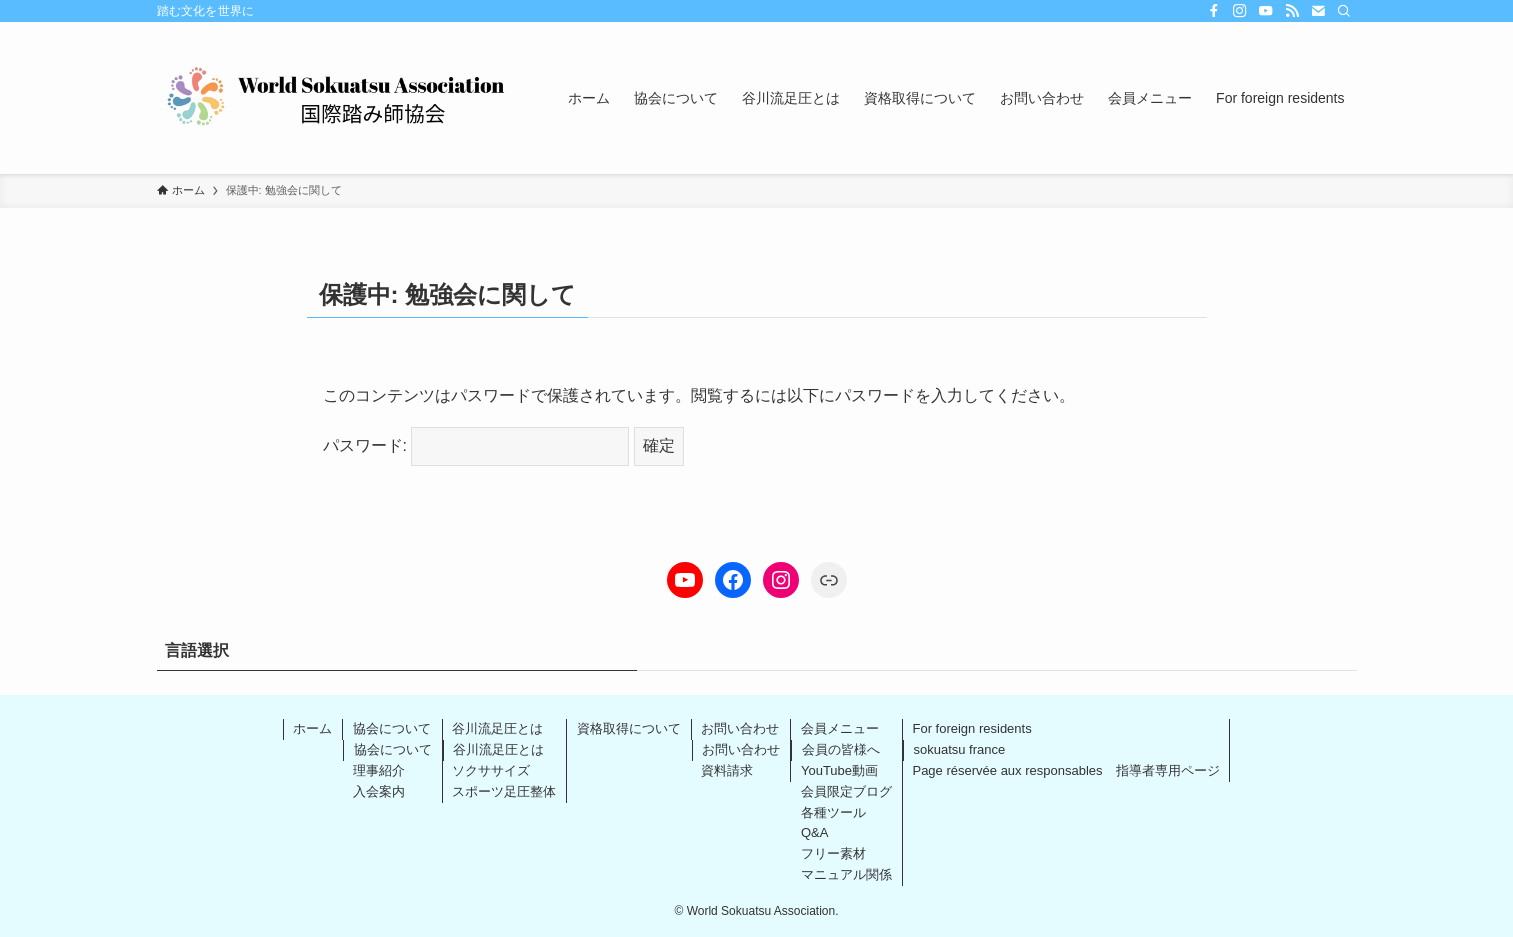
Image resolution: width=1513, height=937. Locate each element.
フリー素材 (833, 853)
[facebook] (1214, 11)
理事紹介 (379, 770)
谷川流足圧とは (497, 728)
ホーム (312, 728)
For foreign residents (971, 728)
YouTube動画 (839, 770)
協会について (392, 728)
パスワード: (476, 445)
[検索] (1344, 11)
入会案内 (379, 791)
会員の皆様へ (841, 749)
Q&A (814, 832)
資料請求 (727, 770)
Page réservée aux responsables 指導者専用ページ (1065, 770)
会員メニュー (840, 728)
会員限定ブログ (846, 791)
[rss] (1292, 11)
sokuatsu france (959, 749)
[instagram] (1240, 11)
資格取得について (629, 728)
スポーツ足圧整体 (504, 791)
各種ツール (833, 812)
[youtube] (1266, 11)
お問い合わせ (740, 728)
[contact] (1318, 11)
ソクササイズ (491, 770)
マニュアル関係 (846, 874)
